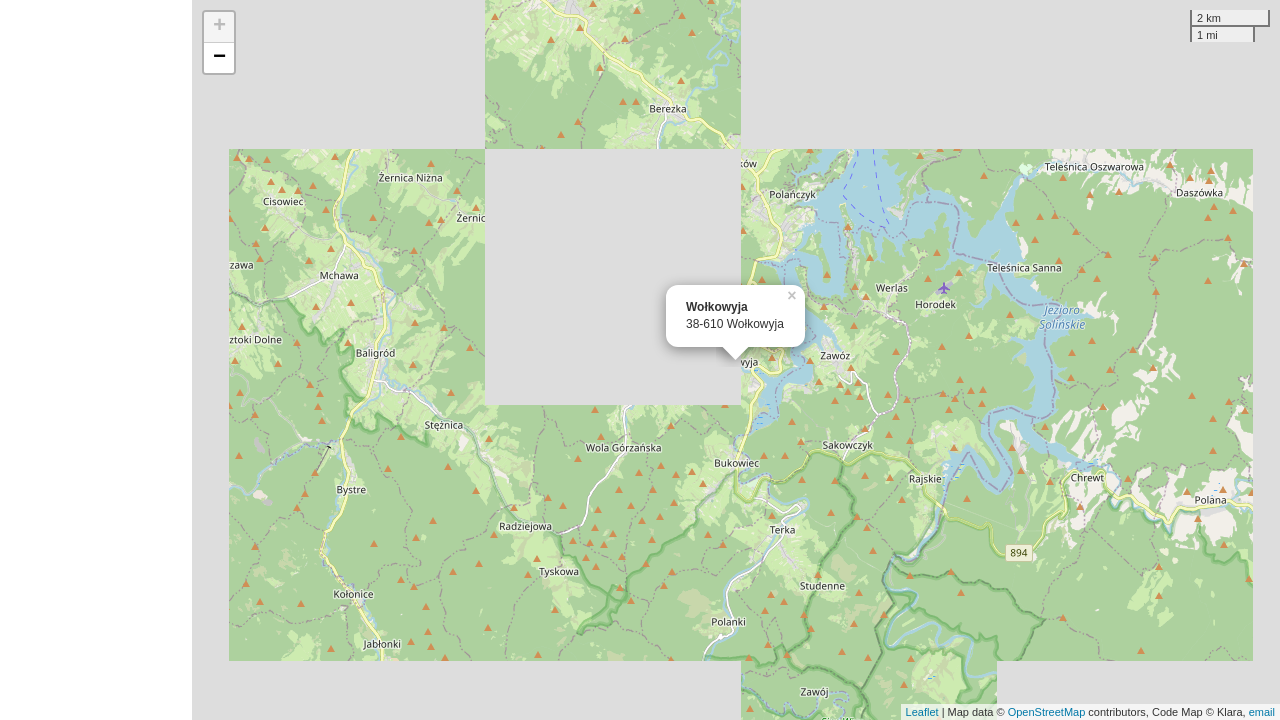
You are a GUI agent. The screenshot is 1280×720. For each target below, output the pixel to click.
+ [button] (219, 27)
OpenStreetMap (1047, 712)
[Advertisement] (96, 360)
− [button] (219, 58)
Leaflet (922, 712)
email (1262, 712)
